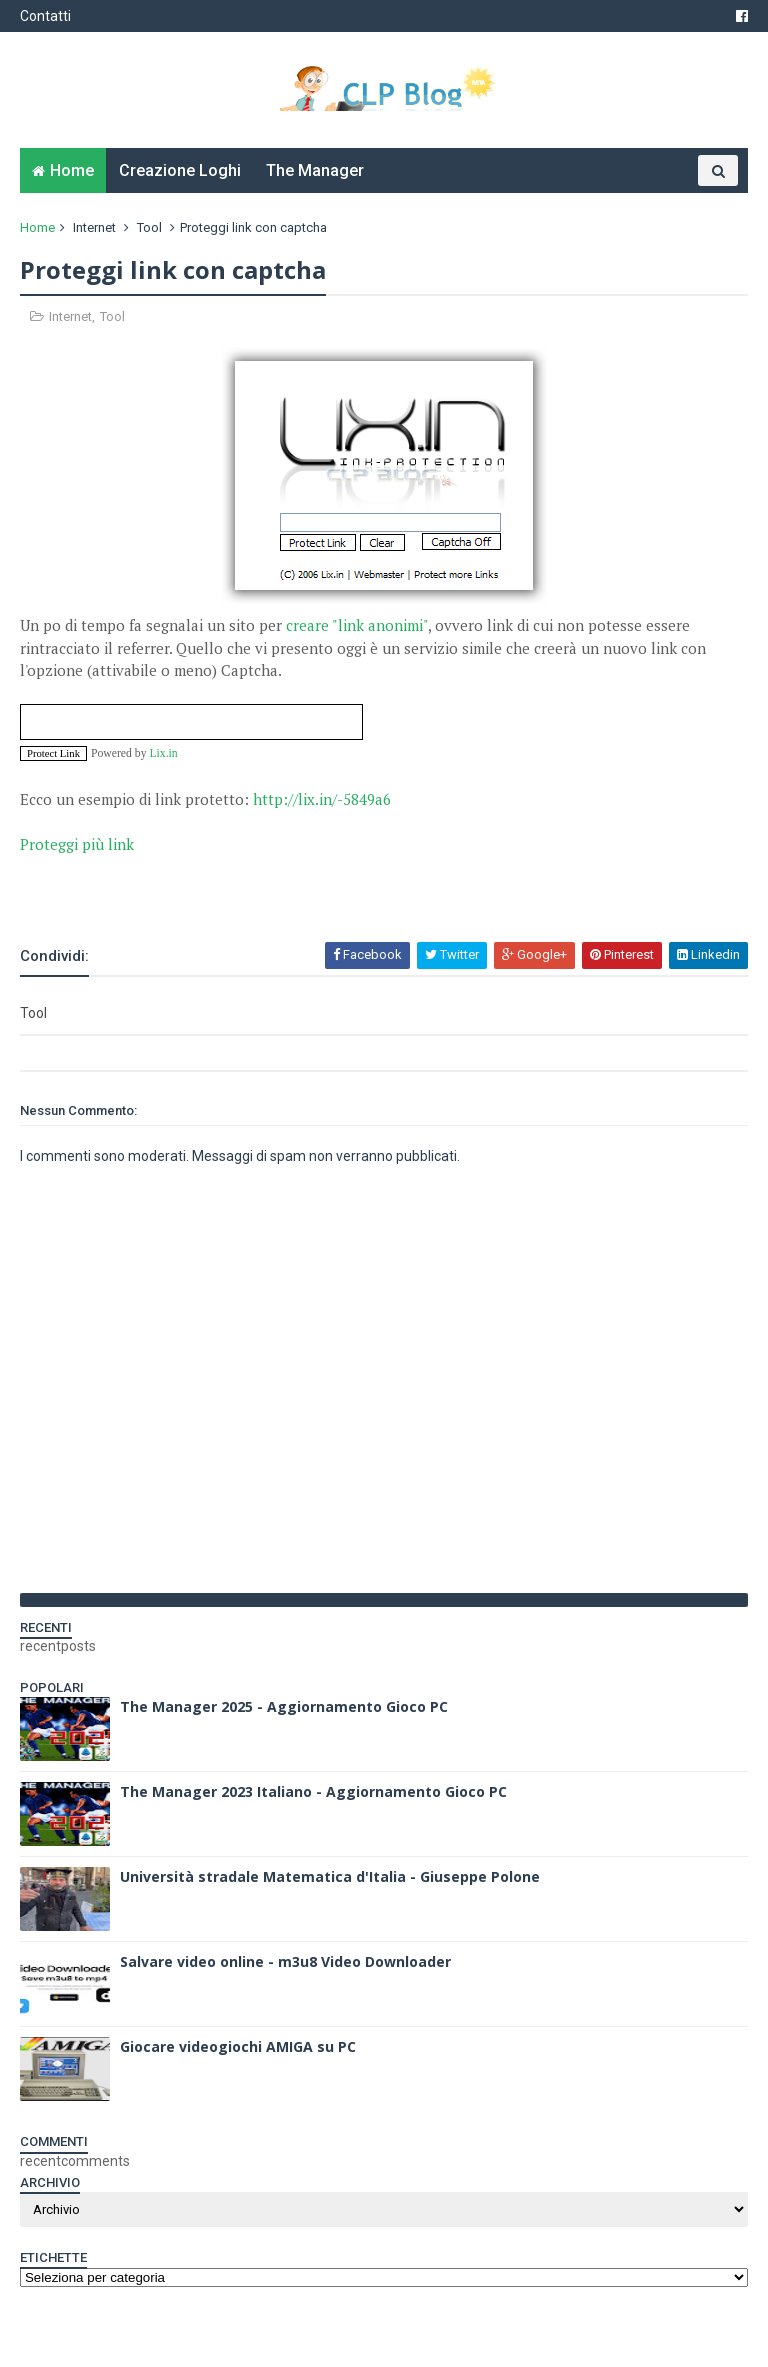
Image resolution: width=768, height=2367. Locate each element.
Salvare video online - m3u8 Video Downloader (285, 1961)
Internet (94, 227)
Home (72, 170)
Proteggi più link (77, 844)
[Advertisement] (254, 886)
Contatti (45, 16)
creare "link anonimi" (357, 625)
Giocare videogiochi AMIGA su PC (238, 2046)
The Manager (315, 170)
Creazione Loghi (180, 170)
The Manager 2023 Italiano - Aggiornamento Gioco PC (313, 1791)
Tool (149, 227)
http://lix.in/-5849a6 (322, 799)
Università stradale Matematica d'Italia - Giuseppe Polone (330, 1876)
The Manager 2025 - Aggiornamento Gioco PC (284, 1706)
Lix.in (163, 753)
